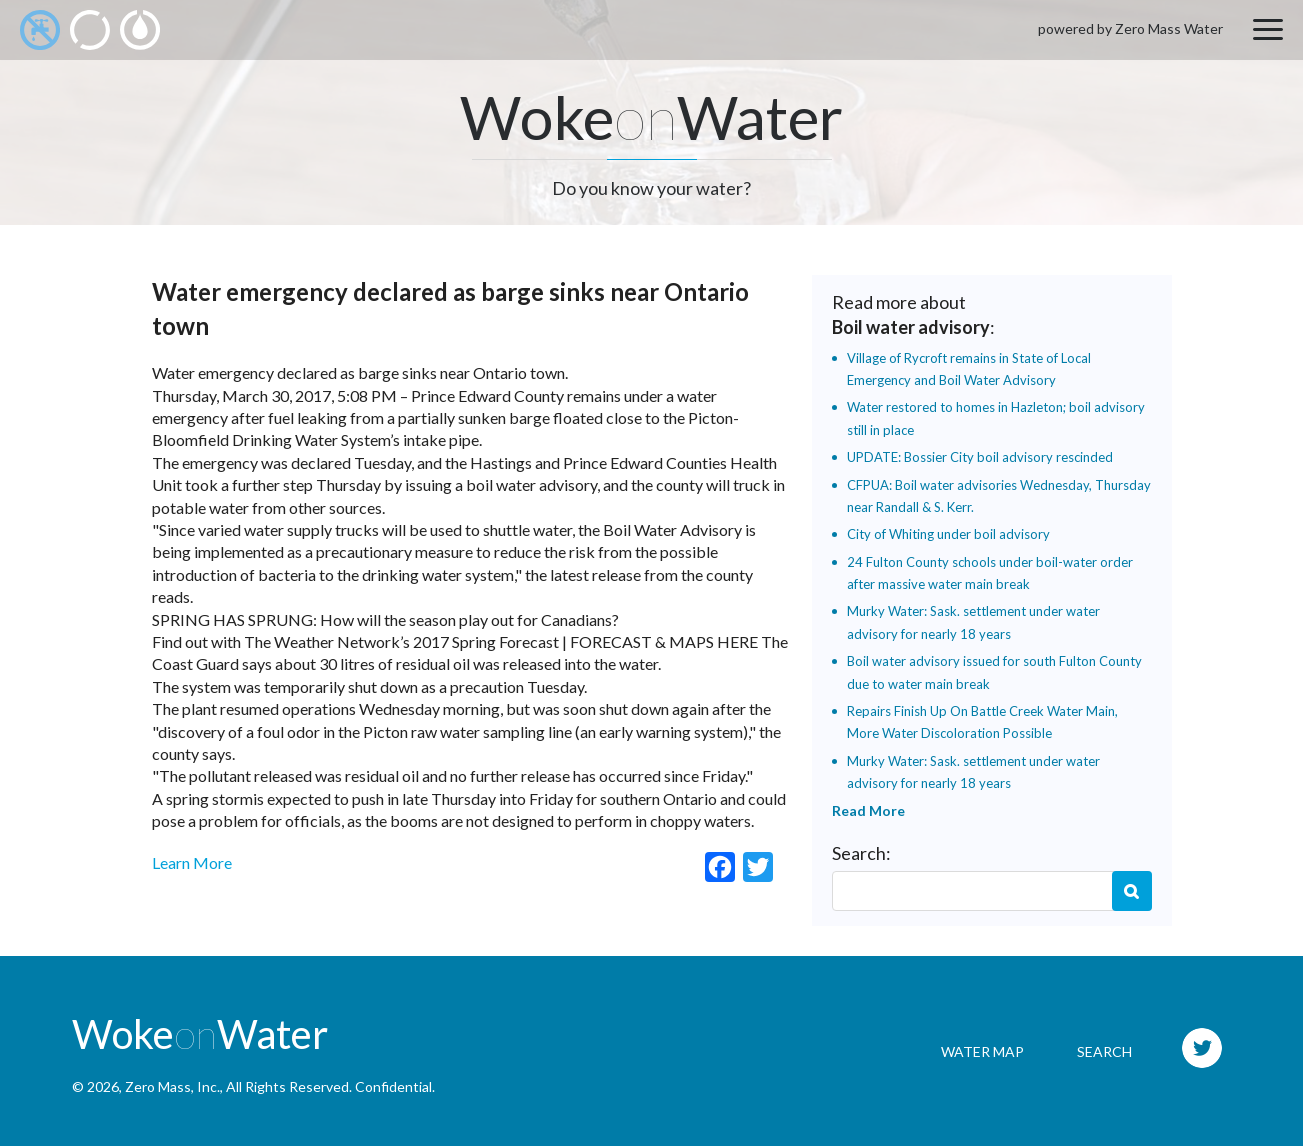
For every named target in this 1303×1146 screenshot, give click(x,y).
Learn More (192, 862)
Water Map (982, 1051)
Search (1132, 891)
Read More (868, 810)
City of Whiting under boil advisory (948, 534)
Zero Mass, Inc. (172, 1086)
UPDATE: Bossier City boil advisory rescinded (980, 457)
